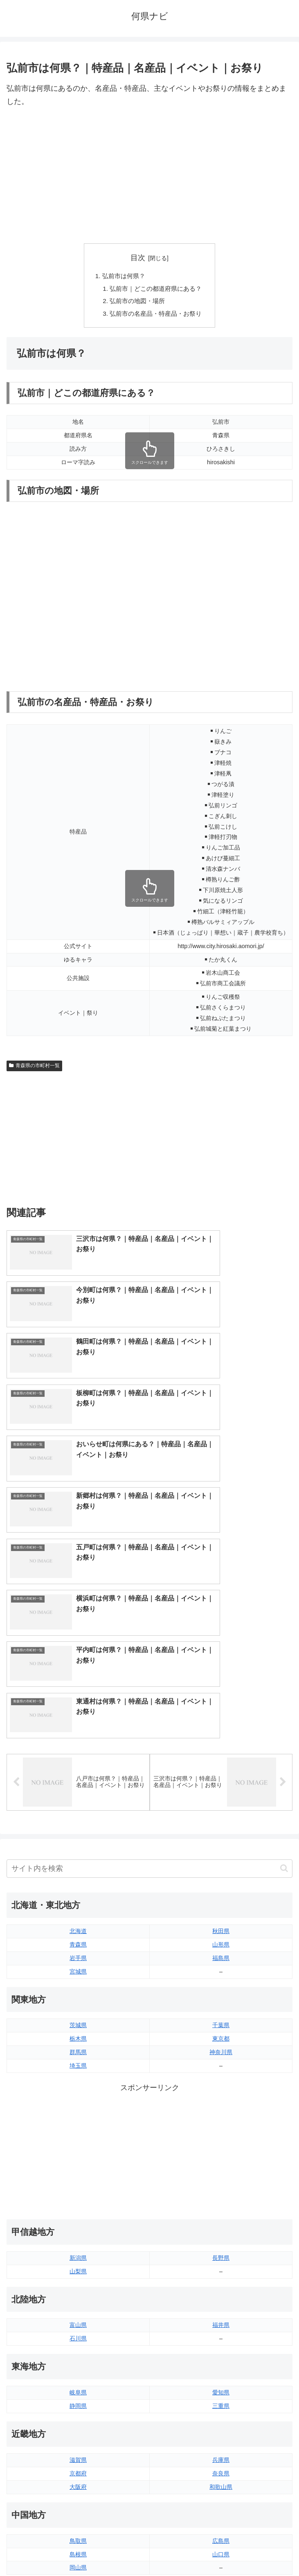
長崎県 (78, 2440)
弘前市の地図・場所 (136, 302)
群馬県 (78, 1777)
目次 (137, 258)
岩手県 (78, 1682)
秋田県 (220, 1655)
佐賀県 (78, 2427)
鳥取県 (78, 2265)
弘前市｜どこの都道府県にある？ (156, 289)
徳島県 (78, 2346)
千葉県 (220, 1750)
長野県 (220, 1982)
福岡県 (78, 2413)
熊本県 (78, 2454)
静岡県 (78, 2130)
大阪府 (78, 2211)
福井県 (220, 2049)
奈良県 (220, 2198)
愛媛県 (220, 2346)
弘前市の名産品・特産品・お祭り (156, 316)
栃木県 (78, 1763)
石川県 (78, 2063)
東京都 (220, 1763)
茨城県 (78, 1750)
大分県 (220, 2413)
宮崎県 (220, 2427)
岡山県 (78, 2292)
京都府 (78, 2198)
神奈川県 (220, 1777)
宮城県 (78, 1696)
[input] (149, 1593)
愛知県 (220, 2117)
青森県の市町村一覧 (34, 1068)
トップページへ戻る (76, 2550)
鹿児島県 (220, 2440)
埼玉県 (78, 1790)
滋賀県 (78, 2184)
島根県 (78, 2279)
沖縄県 (220, 2454)
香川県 (78, 2359)
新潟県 (78, 1982)
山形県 (220, 1669)
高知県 (220, 2359)
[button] (284, 1593)
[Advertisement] (149, 176)
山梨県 (78, 1996)
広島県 (220, 2265)
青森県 (78, 1669)
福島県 (220, 1682)
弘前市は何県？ (122, 276)
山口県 (220, 2279)
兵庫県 (220, 2184)
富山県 (78, 2049)
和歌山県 (220, 2211)
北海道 (78, 1655)
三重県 (220, 2130)
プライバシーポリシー (222, 2550)
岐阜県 (78, 2117)
